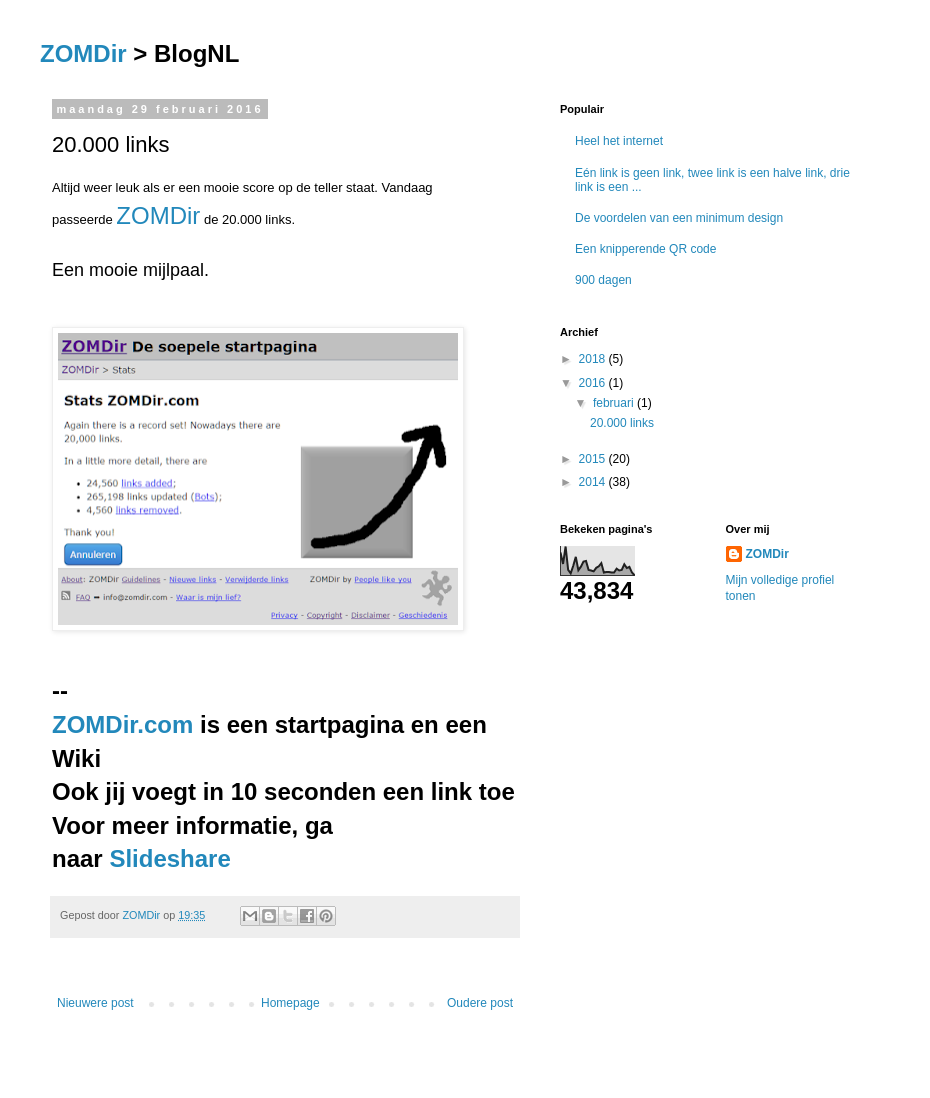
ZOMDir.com (122, 724)
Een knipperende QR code (645, 249)
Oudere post (480, 1003)
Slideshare (169, 858)
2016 (594, 383)
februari (615, 403)
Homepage (290, 1003)
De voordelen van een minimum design (679, 218)
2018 (594, 359)
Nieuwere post (95, 1003)
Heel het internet (619, 141)
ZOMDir (83, 53)
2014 (594, 482)
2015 (594, 459)
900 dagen (603, 280)
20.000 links (622, 423)
